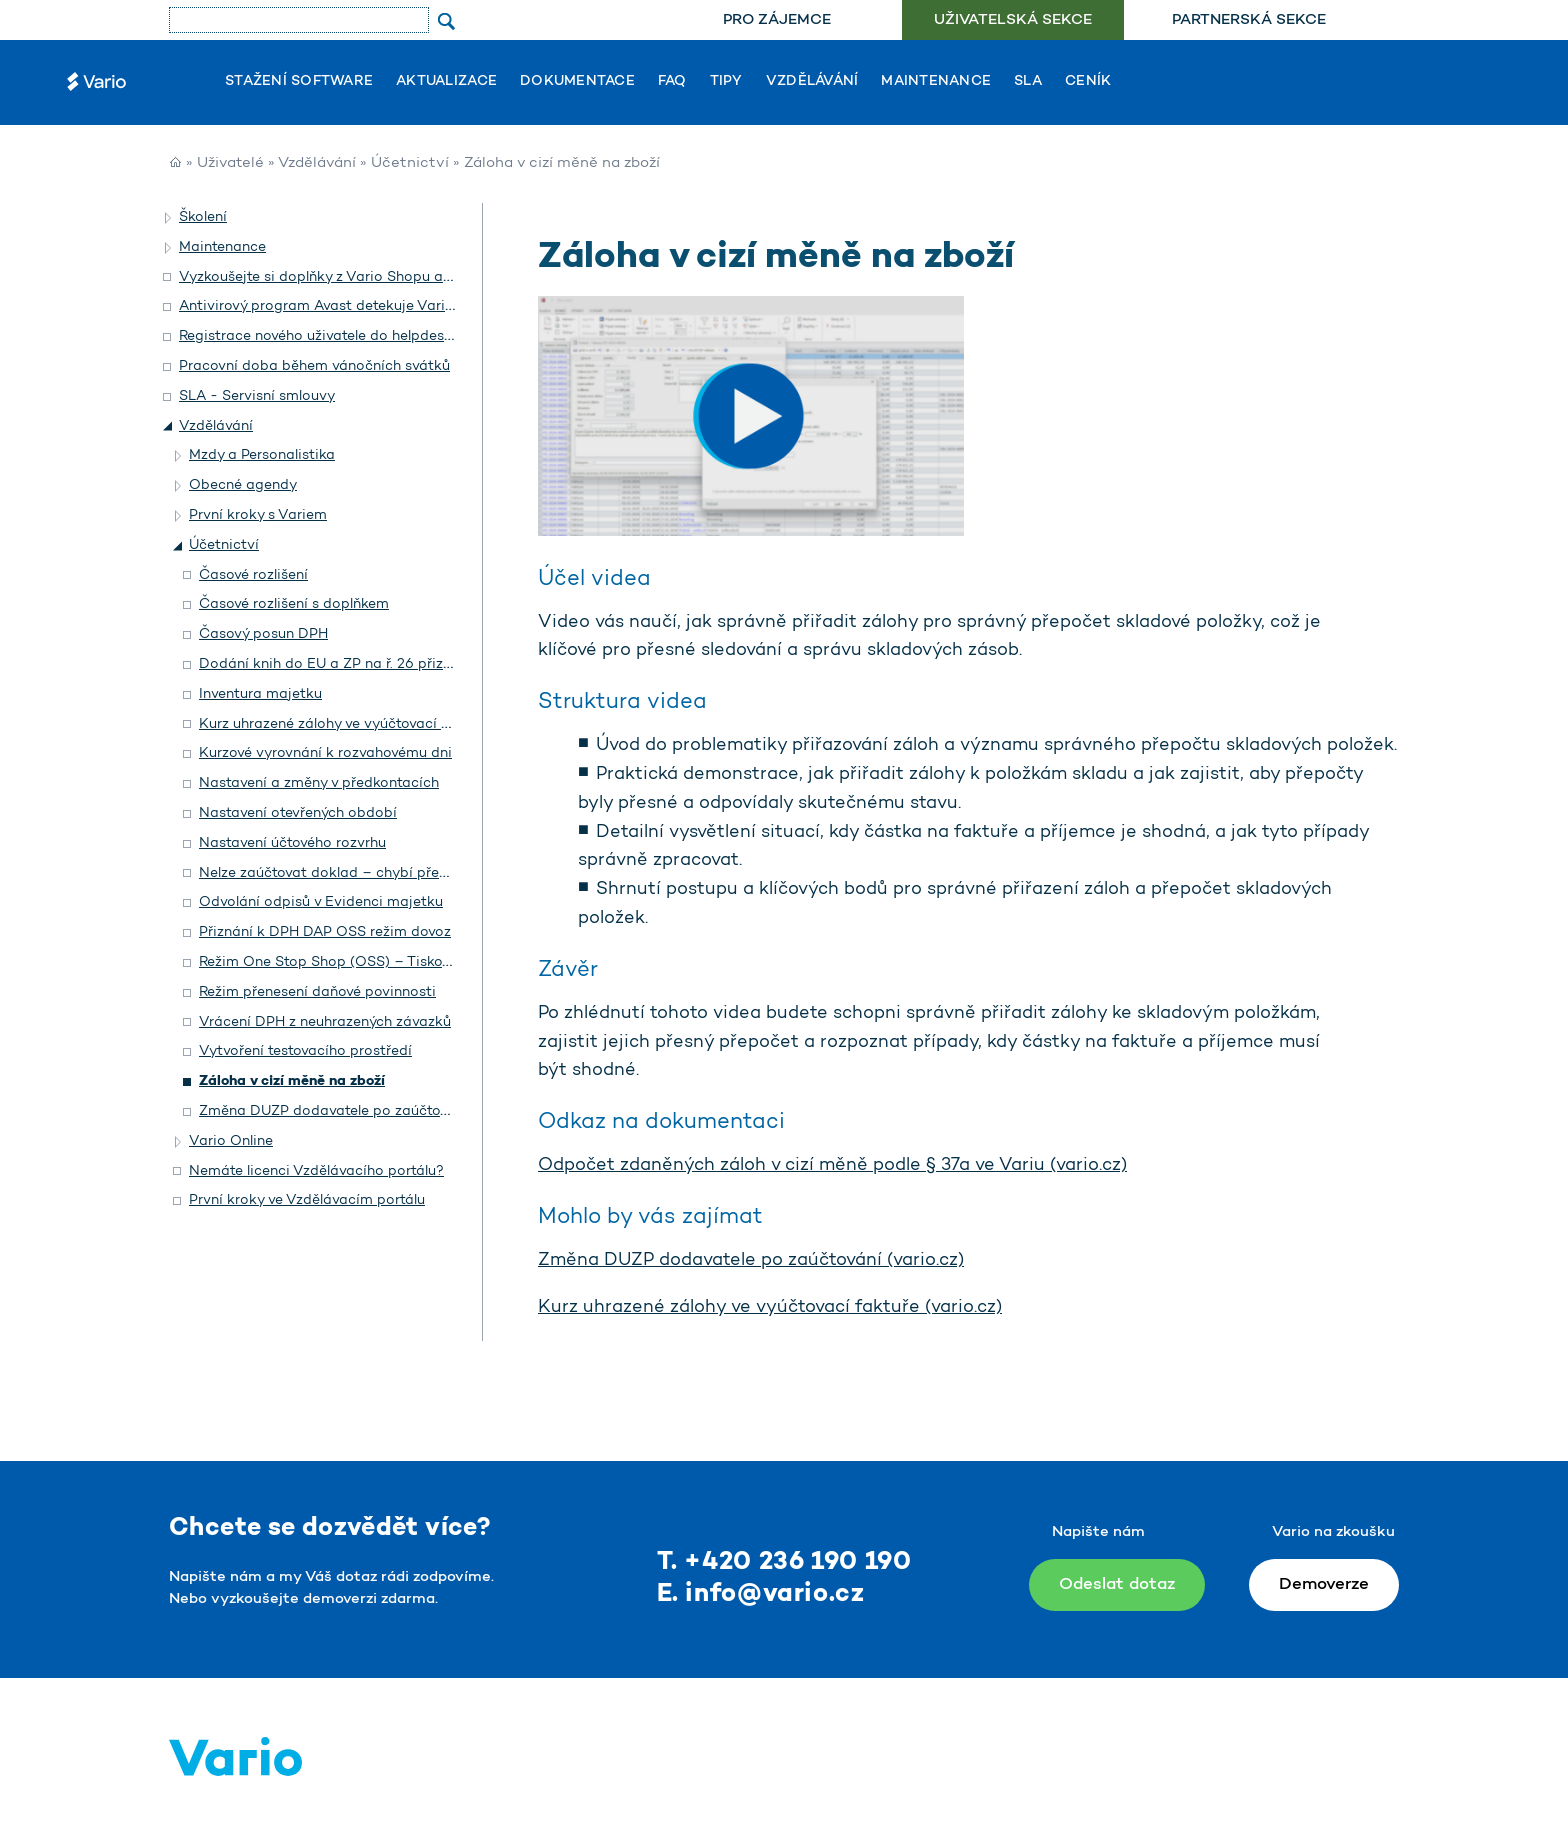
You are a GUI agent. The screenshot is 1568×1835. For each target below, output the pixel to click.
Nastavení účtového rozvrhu (292, 843)
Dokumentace (577, 82)
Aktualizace (446, 82)
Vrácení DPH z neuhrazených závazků (325, 1022)
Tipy (726, 82)
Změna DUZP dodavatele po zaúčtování (333, 1111)
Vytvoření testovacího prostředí (305, 1051)
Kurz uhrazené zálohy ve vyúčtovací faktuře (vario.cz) (770, 1308)
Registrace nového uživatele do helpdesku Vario (339, 336)
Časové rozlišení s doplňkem (294, 604)
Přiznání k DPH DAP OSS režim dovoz (325, 932)
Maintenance (936, 82)
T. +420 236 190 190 (784, 1562)
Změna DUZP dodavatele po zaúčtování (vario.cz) (751, 1261)
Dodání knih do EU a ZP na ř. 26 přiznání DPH (352, 664)
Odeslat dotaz (1117, 1584)
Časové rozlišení (253, 575)
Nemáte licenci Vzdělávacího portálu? (316, 1171)
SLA (1028, 82)
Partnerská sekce (1249, 20)
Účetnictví (410, 163)
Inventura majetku (260, 694)
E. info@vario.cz (761, 1594)
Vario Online (231, 1141)
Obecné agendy (243, 485)
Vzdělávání (812, 82)
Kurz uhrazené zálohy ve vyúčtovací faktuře (345, 724)
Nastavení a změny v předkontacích (319, 783)
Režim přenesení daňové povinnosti (317, 992)
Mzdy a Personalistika (262, 455)
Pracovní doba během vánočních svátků (314, 366)
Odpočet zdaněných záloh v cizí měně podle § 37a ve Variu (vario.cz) (832, 1166)
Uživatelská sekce (1013, 20)
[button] (169, 218)
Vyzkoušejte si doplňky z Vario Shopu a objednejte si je (364, 277)
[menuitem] (776, 20)
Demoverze (1324, 1584)
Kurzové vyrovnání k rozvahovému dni (325, 753)
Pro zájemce (777, 20)
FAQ (672, 82)
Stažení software (299, 82)
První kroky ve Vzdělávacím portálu (307, 1200)
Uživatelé (230, 163)
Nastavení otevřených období (298, 813)
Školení (203, 217)
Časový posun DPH (263, 634)
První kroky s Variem (258, 515)
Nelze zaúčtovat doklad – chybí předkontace (350, 873)
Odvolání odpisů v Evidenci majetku (321, 902)
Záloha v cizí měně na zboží (292, 1081)
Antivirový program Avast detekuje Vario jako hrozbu (358, 306)
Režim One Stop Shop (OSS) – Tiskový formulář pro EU (384, 962)
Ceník (1088, 82)
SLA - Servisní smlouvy (257, 396)
